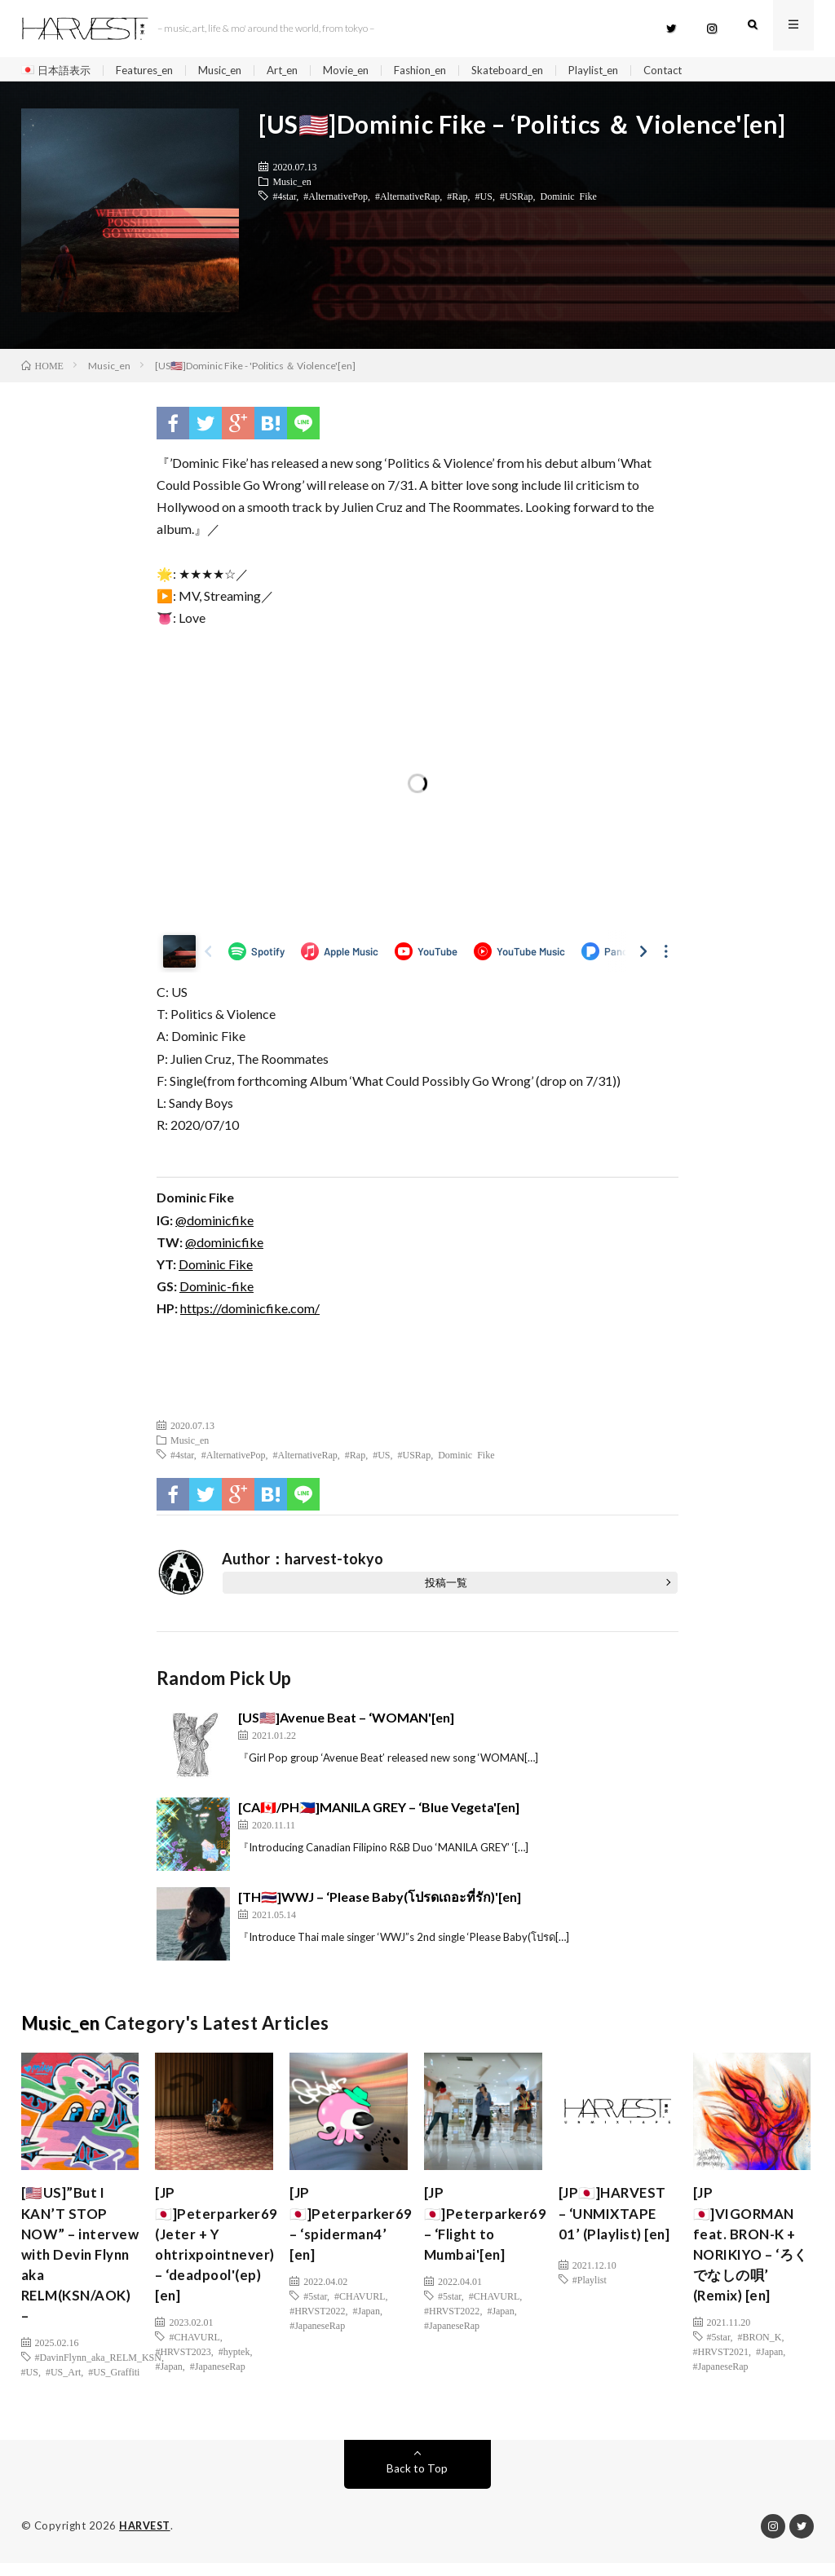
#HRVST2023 (182, 2363)
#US (484, 200)
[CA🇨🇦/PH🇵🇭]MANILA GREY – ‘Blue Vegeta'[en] (378, 1810)
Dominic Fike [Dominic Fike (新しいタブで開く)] (216, 1268)
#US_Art (63, 2385)
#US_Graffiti (113, 2385)
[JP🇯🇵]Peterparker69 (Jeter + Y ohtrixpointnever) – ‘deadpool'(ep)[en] (218, 2252)
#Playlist (589, 2304)
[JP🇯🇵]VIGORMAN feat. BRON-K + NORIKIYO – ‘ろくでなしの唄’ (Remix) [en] (747, 2252)
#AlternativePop (335, 200)
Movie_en (366, 70)
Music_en (233, 70)
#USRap (516, 200)
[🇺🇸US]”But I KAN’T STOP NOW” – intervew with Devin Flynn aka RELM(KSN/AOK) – (80, 2263)
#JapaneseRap (217, 2378)
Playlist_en (628, 70)
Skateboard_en (537, 70)
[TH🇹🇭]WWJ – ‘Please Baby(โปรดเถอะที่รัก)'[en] (379, 1900)
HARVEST (145, 2539)
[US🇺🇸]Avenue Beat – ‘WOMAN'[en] (346, 1720)
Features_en (151, 70)
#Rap (457, 200)
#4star (284, 200)
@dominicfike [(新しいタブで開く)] (214, 1224)
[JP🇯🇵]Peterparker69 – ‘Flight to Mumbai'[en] (487, 2230)
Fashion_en (445, 70)
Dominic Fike (569, 200)
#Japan (168, 2378)
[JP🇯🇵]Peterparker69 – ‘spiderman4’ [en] (352, 2230)
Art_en (299, 70)
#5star (315, 2304)
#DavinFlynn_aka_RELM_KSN (98, 2370)
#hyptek (234, 2363)
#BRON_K (759, 2348)
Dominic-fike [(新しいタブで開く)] (216, 1290)
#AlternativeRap (407, 200)
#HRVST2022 (317, 2319)
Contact (702, 70)
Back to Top (417, 2482)
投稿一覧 (446, 1585)
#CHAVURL (194, 2348)
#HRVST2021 (721, 2363)
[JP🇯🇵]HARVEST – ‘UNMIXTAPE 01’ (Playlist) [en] (616, 2230)
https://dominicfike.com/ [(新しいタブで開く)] (250, 1312)
